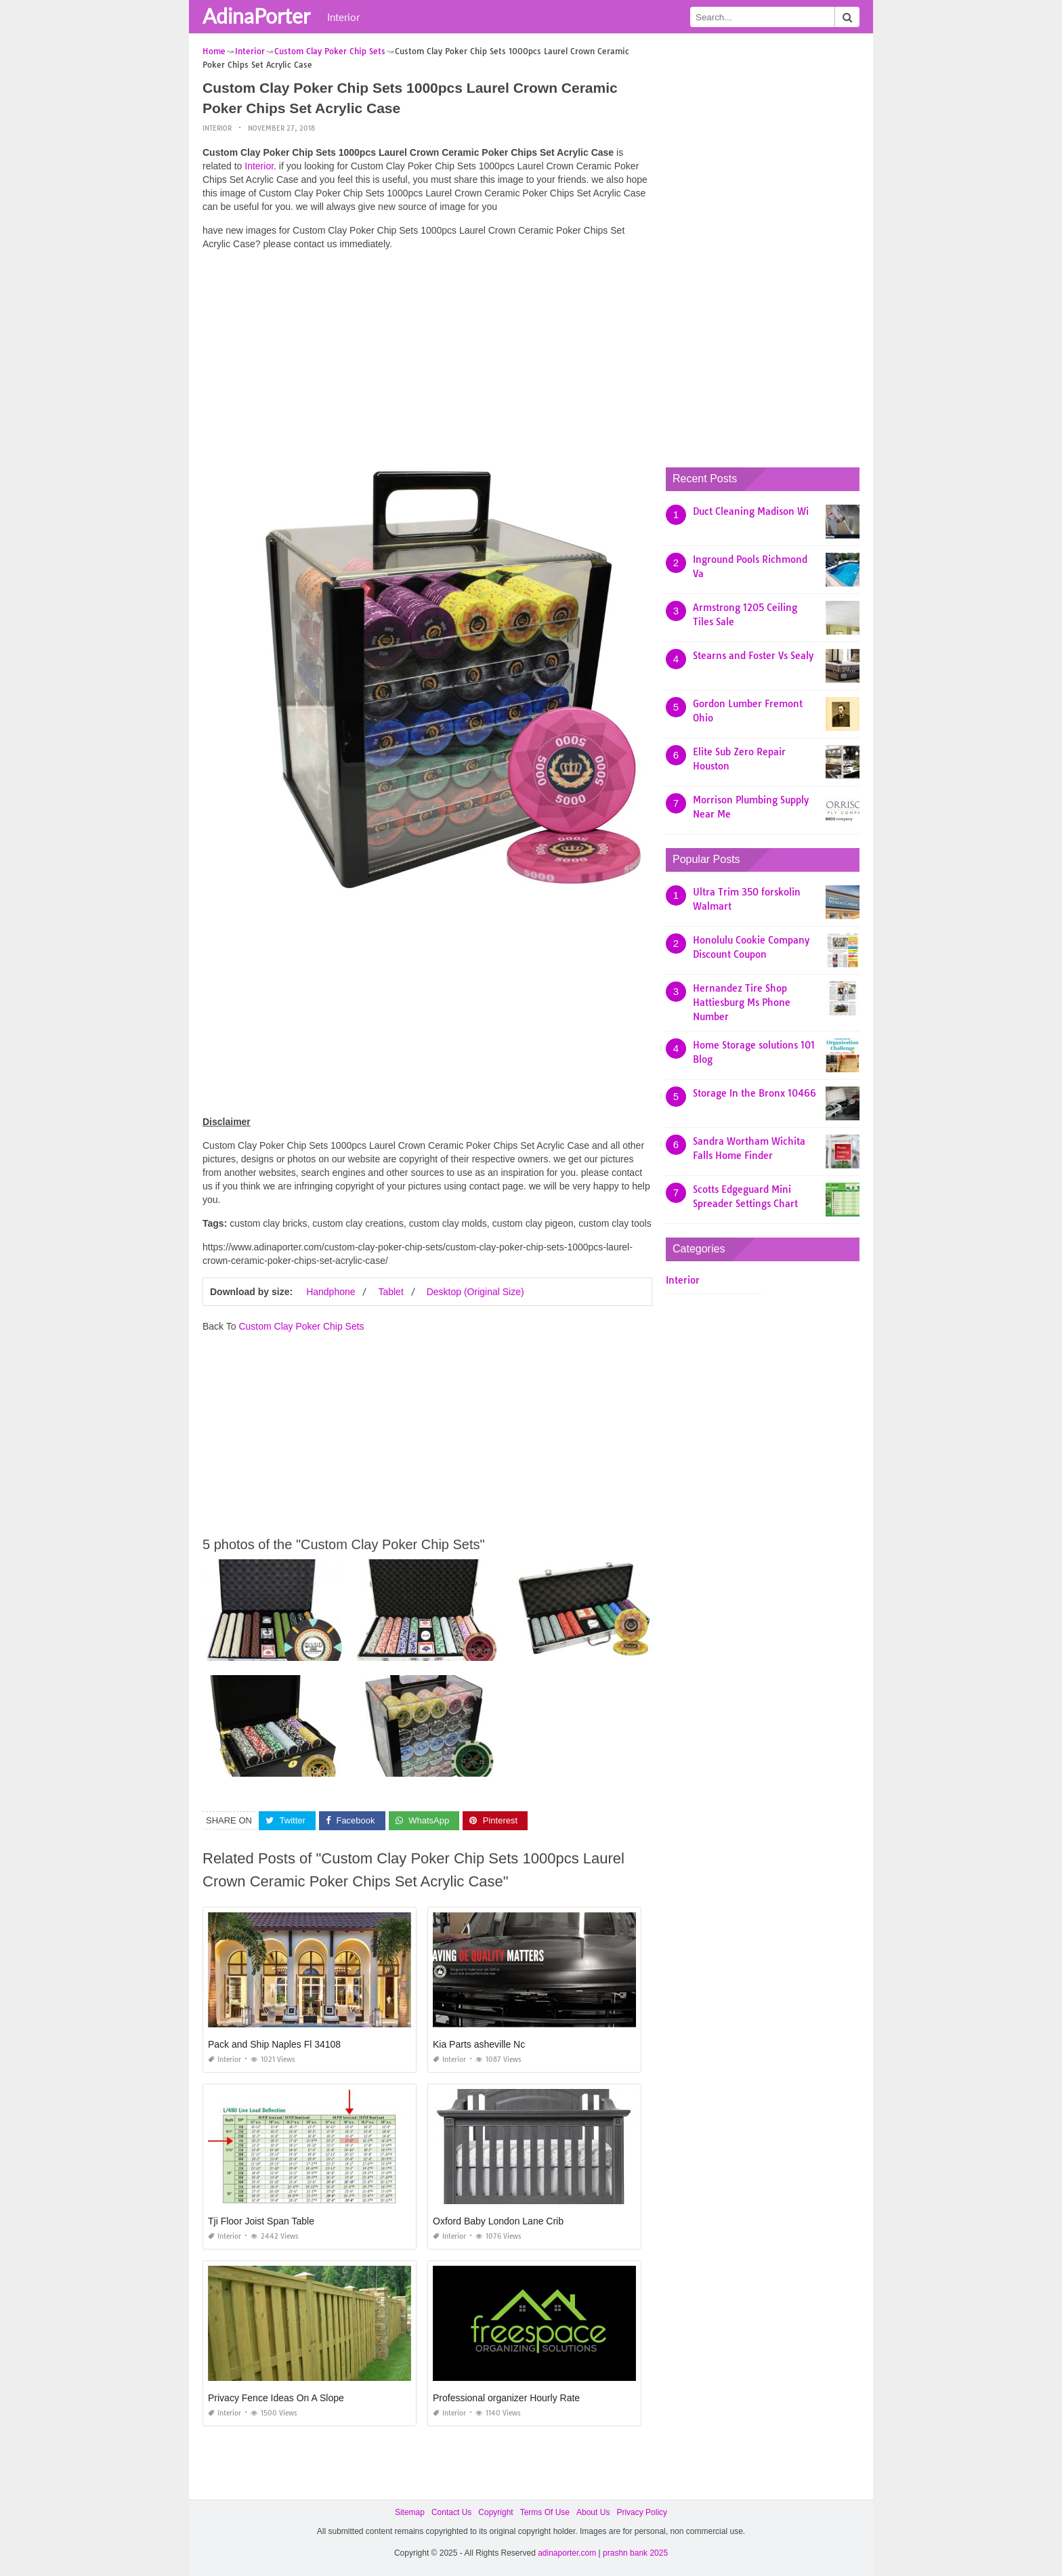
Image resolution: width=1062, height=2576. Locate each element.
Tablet (390, 1291)
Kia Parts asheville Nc (479, 2044)
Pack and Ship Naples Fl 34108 (274, 2044)
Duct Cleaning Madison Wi (751, 511)
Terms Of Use (545, 2512)
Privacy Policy (641, 2512)
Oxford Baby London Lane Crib (498, 2221)
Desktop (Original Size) (475, 1291)
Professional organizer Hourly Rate (506, 2397)
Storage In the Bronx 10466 (754, 1093)
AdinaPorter (256, 15)
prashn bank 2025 (635, 2553)
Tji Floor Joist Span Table (261, 2221)
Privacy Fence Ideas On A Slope (276, 2397)
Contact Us (451, 2512)
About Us (593, 2512)
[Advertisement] (427, 355)
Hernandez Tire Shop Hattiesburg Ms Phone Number (741, 1002)
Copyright (495, 2512)
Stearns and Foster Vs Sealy (753, 656)
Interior (343, 17)
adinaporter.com (567, 2553)
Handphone (330, 1291)
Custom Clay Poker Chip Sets (301, 1326)
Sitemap (410, 2512)
